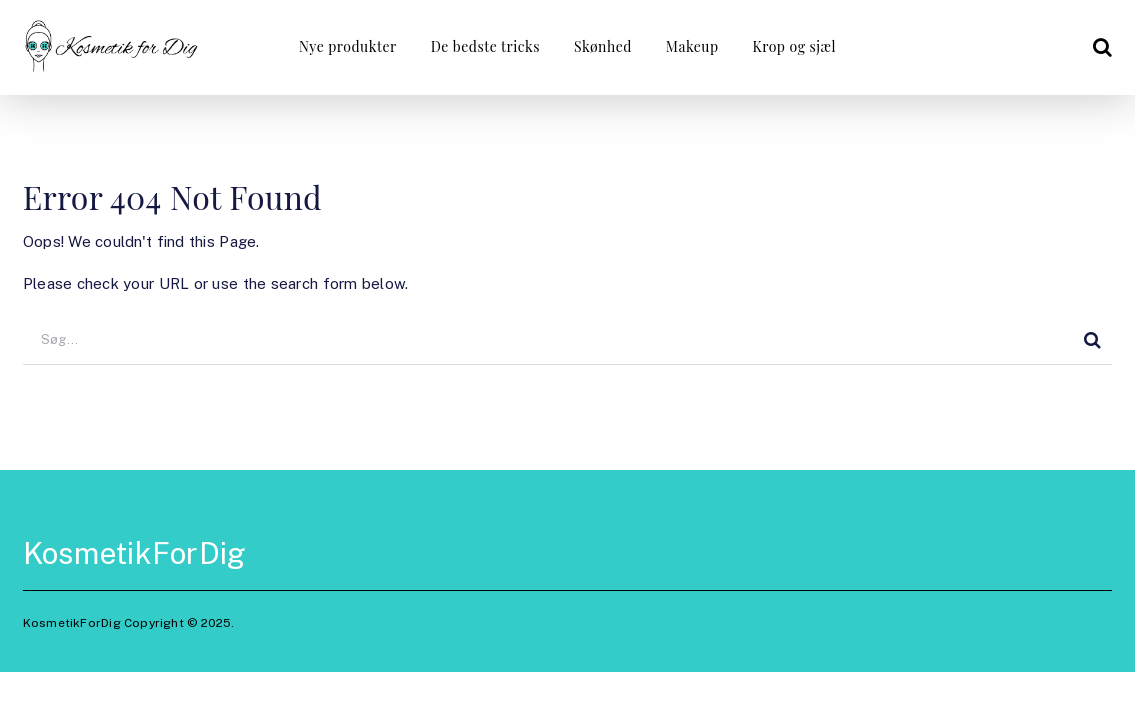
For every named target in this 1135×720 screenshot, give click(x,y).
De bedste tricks (485, 46)
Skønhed (603, 46)
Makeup (692, 46)
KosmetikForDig (135, 553)
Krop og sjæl (794, 46)
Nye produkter (348, 46)
